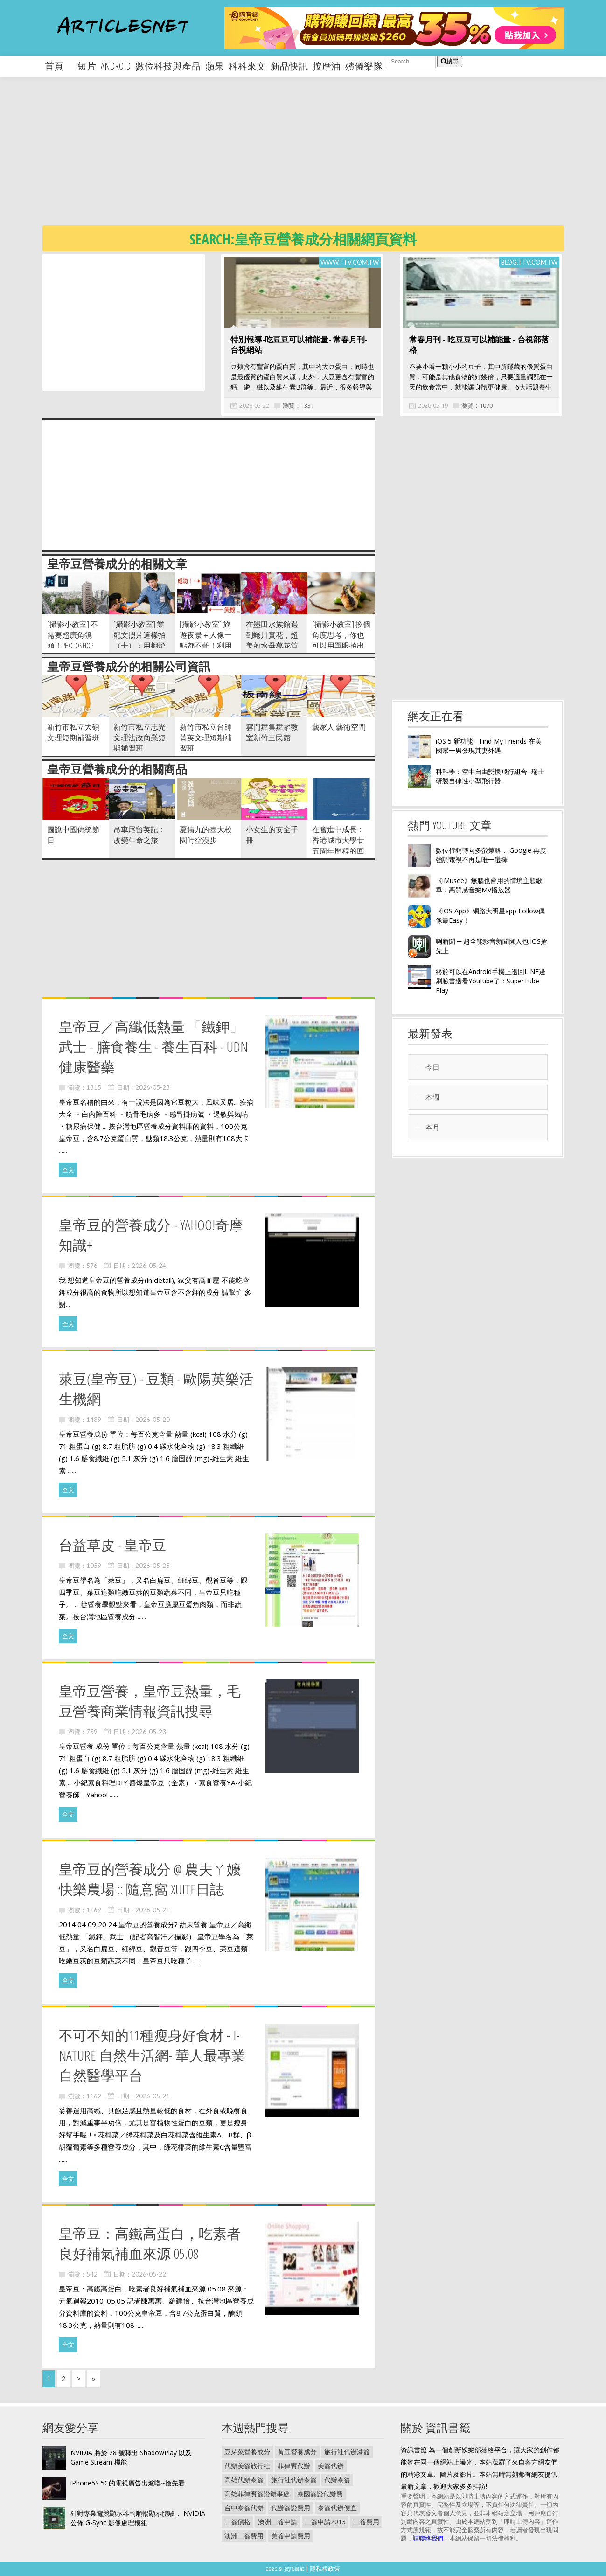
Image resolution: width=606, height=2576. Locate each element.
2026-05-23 (152, 1087)
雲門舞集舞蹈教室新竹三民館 (272, 732)
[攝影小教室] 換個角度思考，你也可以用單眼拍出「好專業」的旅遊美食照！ (341, 645)
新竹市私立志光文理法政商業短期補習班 (139, 737)
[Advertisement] (322, 158)
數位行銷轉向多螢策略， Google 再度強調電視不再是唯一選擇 (491, 855)
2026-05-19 (433, 405)
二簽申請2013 (325, 2521)
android (116, 66)
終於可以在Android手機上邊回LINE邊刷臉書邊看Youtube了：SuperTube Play (490, 981)
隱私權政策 (325, 2568)
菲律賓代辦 (294, 2465)
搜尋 (450, 61)
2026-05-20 (152, 1419)
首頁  (59, 66)
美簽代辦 (331, 2465)
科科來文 (247, 66)
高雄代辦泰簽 (244, 2479)
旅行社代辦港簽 (347, 2451)
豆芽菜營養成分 (247, 2451)
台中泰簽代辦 (244, 2507)
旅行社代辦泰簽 (294, 2479)
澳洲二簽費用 (244, 2535)
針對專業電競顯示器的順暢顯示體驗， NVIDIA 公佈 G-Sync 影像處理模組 (137, 2518)
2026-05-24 (149, 1265)
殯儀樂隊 (364, 66)
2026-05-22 (254, 405)
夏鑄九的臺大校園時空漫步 (206, 834)
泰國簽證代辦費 (320, 2493)
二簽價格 (237, 2521)
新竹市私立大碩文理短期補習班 (73, 732)
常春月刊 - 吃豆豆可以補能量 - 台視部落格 (479, 344)
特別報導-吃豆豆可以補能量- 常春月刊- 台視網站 (299, 344)
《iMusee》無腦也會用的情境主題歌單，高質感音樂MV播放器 (489, 885)
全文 (68, 1170)
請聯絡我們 (428, 2538)
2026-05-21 (152, 1910)
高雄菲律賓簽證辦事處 (257, 2493)
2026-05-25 (152, 1565)
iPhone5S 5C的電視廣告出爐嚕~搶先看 (127, 2483)
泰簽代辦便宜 (337, 2507)
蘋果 (214, 66)
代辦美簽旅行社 (247, 2465)
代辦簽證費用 (290, 2507)
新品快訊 (289, 66)
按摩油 (327, 66)
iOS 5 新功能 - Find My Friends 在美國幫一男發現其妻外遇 (489, 746)
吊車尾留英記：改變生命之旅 (139, 834)
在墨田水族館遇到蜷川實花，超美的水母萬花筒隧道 (272, 640)
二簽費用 (366, 2521)
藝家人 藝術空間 (339, 727)
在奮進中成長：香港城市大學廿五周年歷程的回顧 (338, 845)
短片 (86, 66)
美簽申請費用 (290, 2535)
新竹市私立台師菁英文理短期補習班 (206, 737)
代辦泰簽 (337, 2479)
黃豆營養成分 (297, 2451)
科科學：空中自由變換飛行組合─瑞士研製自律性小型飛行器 (490, 776)
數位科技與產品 (168, 66)
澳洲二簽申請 (277, 2521)
